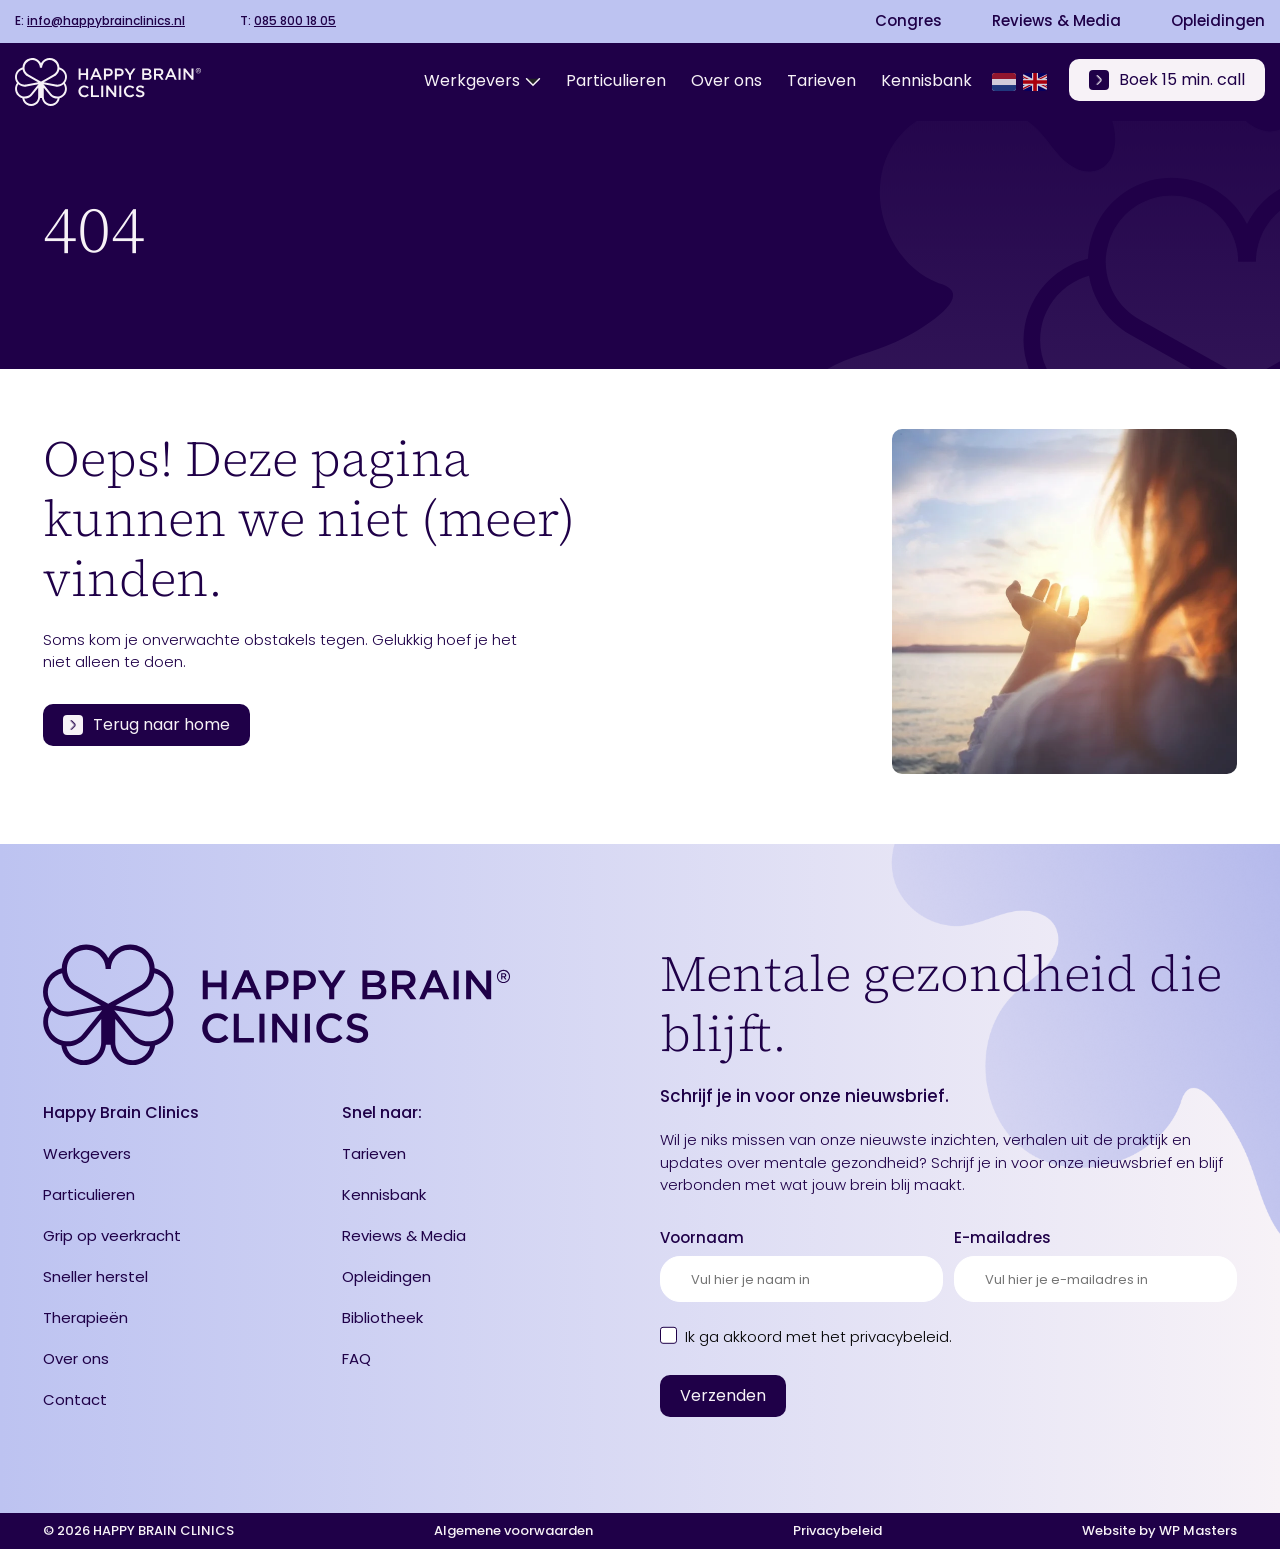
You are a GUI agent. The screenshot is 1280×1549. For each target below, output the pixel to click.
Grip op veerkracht (112, 1235)
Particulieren (89, 1194)
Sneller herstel (95, 1276)
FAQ (356, 1358)
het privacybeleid (885, 1336)
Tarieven (374, 1153)
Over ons (76, 1358)
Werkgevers (87, 1153)
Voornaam (702, 1237)
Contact (75, 1399)
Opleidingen (1218, 20)
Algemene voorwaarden (513, 1530)
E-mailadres (1002, 1237)
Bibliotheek (382, 1317)
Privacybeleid (837, 1530)
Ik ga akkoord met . (818, 1336)
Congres (908, 20)
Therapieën (85, 1317)
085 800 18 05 (295, 20)
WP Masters (1198, 1530)
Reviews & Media (1056, 20)
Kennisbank (384, 1194)
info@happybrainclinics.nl (106, 20)
